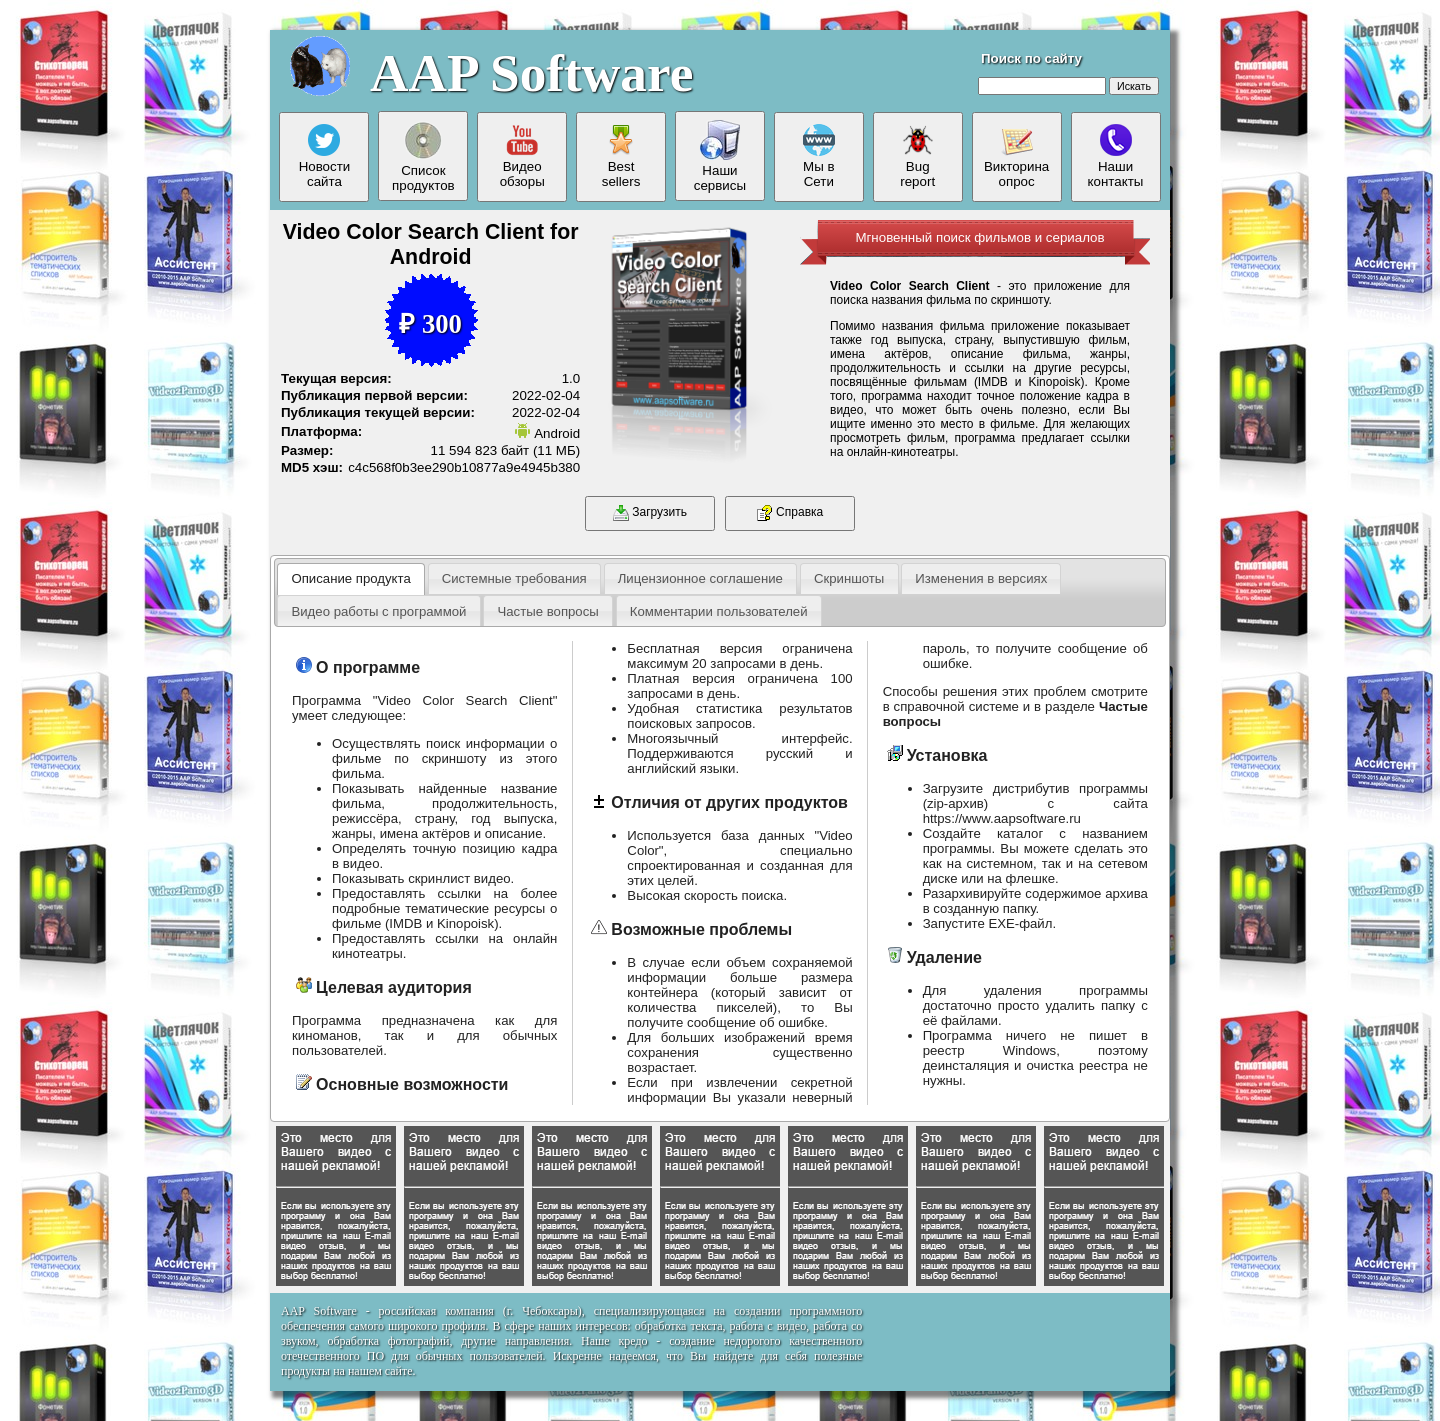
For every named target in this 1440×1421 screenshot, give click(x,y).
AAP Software (531, 73)
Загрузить (650, 513)
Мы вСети (819, 156)
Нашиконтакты (1116, 156)
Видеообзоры (522, 156)
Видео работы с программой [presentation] (378, 611)
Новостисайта (325, 156)
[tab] (351, 579)
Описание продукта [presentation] (350, 578)
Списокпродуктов (423, 156)
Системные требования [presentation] (514, 578)
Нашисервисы (720, 156)
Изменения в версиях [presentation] (981, 578)
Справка (790, 513)
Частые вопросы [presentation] (547, 611)
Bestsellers (621, 156)
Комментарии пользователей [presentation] (719, 611)
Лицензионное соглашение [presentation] (700, 578)
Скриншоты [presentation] (849, 578)
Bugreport (917, 156)
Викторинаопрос (1016, 156)
